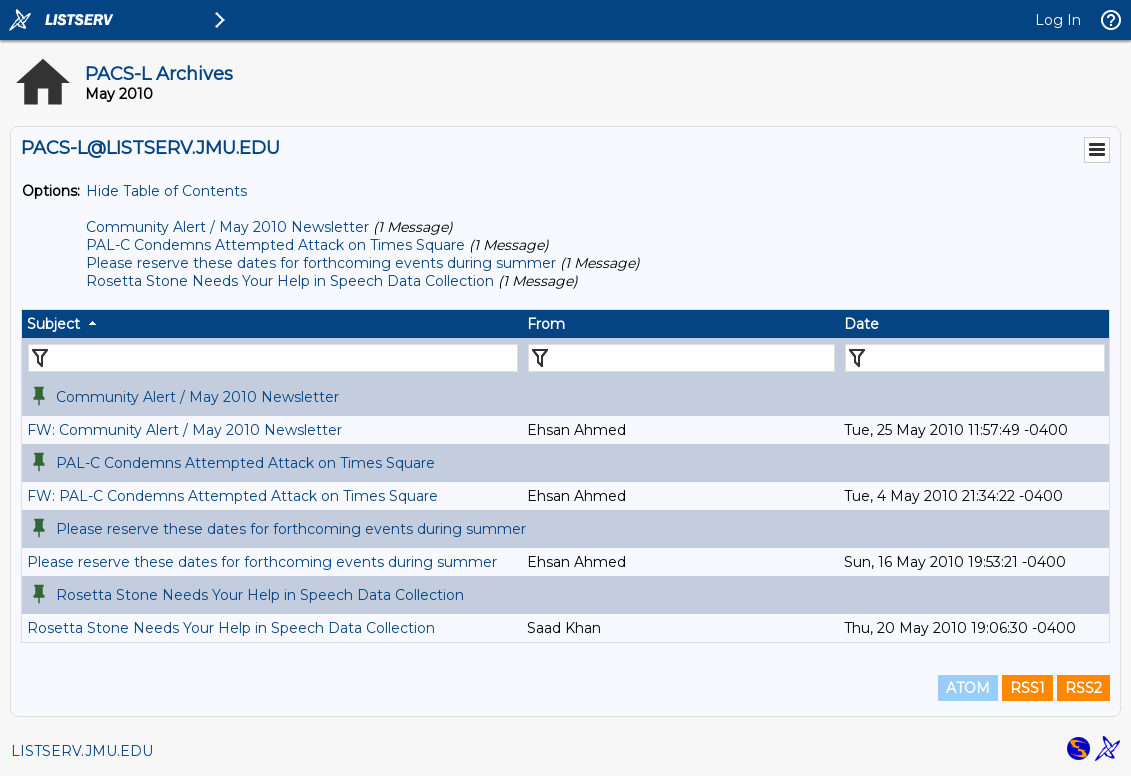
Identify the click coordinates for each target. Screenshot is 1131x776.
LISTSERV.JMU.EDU (82, 751)
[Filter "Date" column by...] (975, 358)
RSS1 (1027, 688)
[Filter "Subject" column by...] (273, 358)
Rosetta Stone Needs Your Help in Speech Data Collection (290, 281)
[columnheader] (272, 324)
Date (861, 324)
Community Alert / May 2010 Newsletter (227, 227)
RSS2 (1083, 688)
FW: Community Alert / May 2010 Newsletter (184, 430)
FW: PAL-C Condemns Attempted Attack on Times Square (232, 496)
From (546, 324)
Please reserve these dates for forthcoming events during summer (321, 263)
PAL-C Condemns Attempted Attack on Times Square (275, 245)
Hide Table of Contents (166, 191)
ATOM (968, 688)
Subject (53, 324)
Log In (1058, 20)
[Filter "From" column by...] (681, 358)
